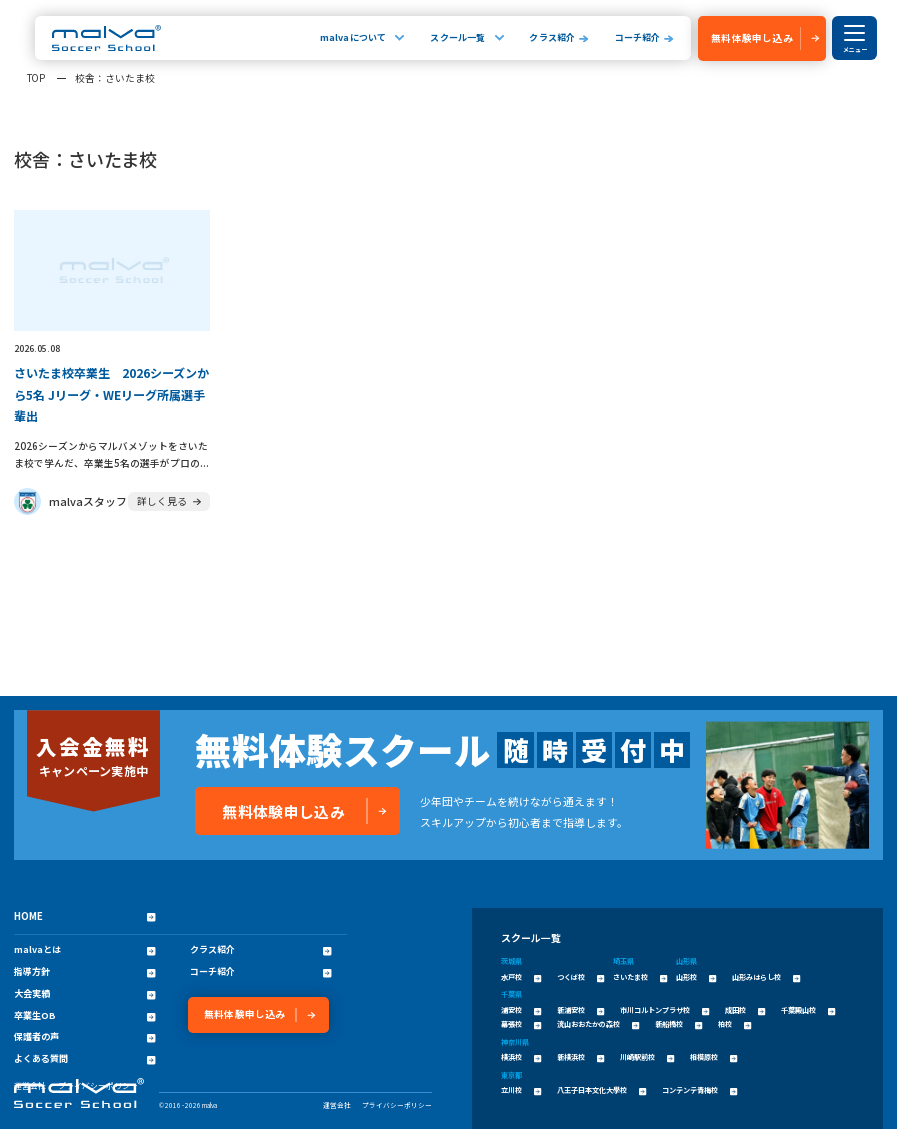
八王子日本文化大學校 (601, 1090)
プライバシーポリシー (397, 1105)
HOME (84, 916)
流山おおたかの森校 (598, 1024)
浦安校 (521, 1010)
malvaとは (84, 950)
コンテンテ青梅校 (699, 1090)
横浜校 (521, 1057)
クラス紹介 (552, 37)
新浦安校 (580, 1010)
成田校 (745, 1010)
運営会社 (337, 1105)
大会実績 (84, 994)
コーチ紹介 (638, 37)
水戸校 (521, 977)
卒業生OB (84, 1016)
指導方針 (84, 972)
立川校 (521, 1090)
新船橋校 (678, 1024)
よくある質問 (84, 1059)
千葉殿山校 (808, 1010)
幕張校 (521, 1024)
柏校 (734, 1024)
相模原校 (713, 1057)
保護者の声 (84, 1037)
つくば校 (580, 977)
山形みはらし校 (766, 977)
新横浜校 (580, 1057)
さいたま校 (640, 977)
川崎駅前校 (647, 1057)
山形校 (696, 977)
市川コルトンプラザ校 (664, 1010)
